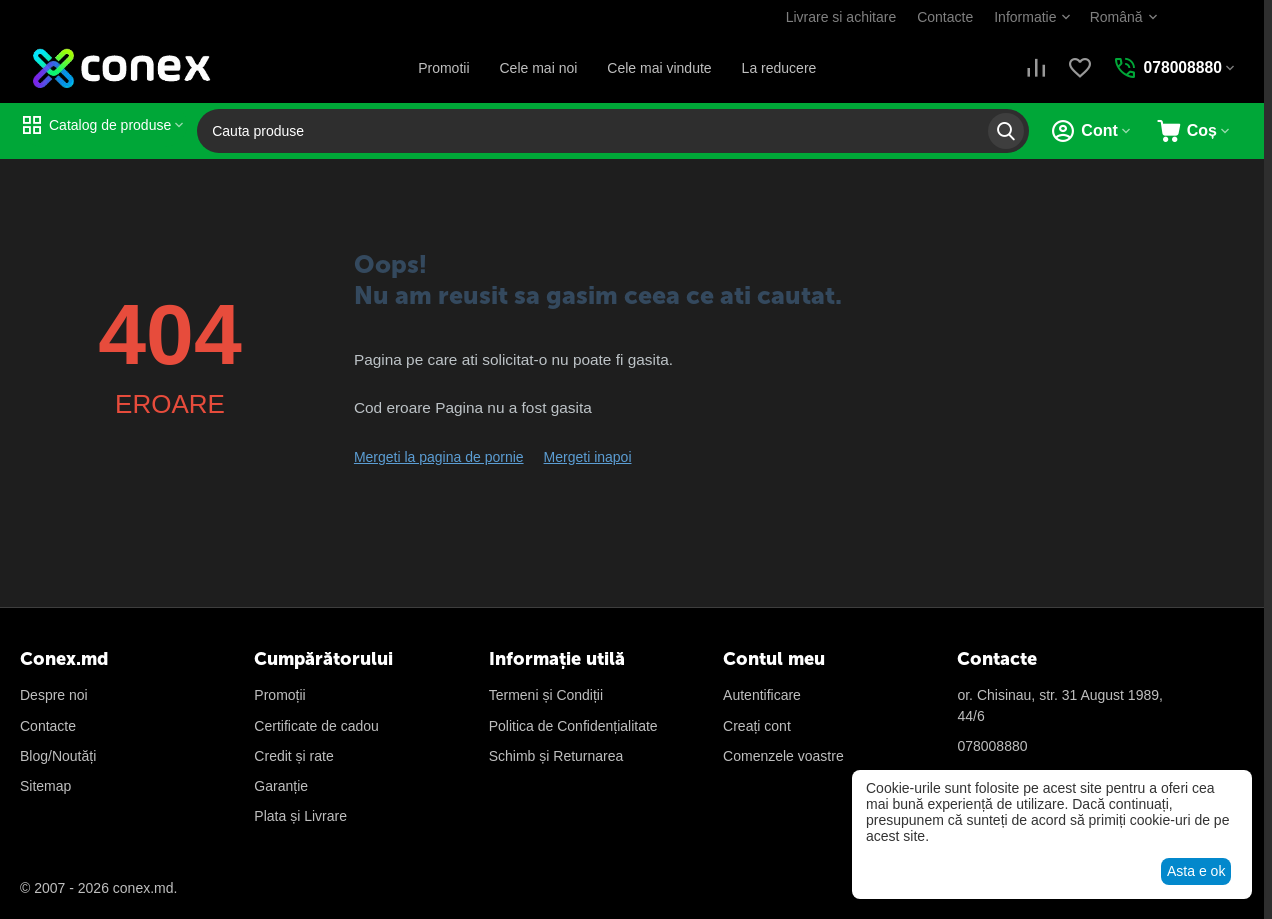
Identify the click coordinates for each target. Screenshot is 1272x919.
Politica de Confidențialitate (573, 726)
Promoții (279, 695)
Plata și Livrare (300, 816)
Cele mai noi (538, 68)
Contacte (944, 17)
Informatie (1024, 17)
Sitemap (45, 786)
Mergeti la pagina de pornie (439, 457)
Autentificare (762, 695)
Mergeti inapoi (588, 457)
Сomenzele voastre (783, 756)
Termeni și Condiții (546, 695)
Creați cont (757, 726)
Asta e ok (1196, 871)
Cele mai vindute (659, 68)
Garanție (281, 786)
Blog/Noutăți (58, 756)
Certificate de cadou (316, 726)
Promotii (442, 68)
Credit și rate (293, 756)
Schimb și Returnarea (556, 756)
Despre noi (54, 695)
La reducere (778, 68)
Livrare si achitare (839, 17)
